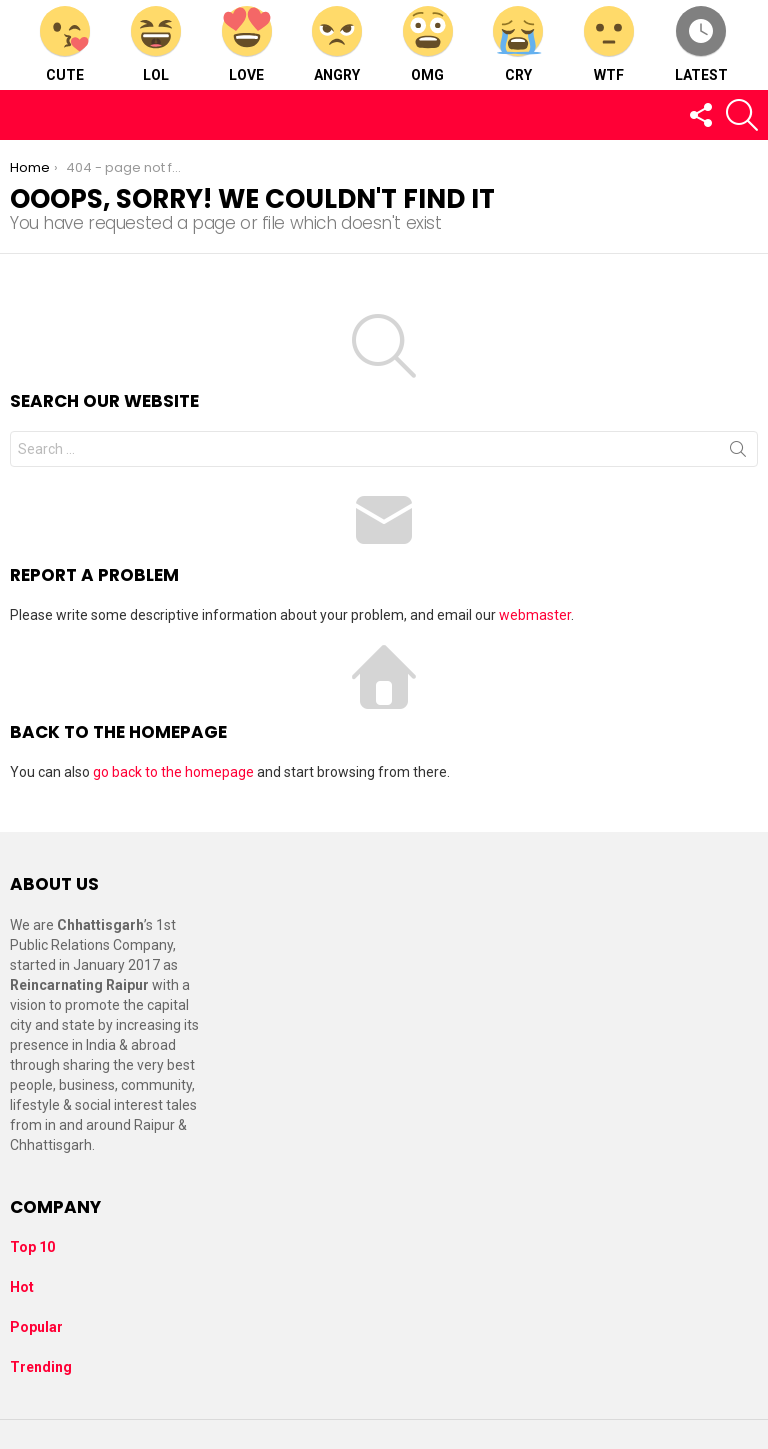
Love (247, 44)
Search (738, 453)
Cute (65, 44)
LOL (156, 44)
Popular (36, 1327)
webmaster (535, 615)
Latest (701, 44)
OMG (428, 44)
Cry (518, 44)
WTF (609, 44)
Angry (337, 44)
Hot (22, 1287)
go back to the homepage (173, 772)
